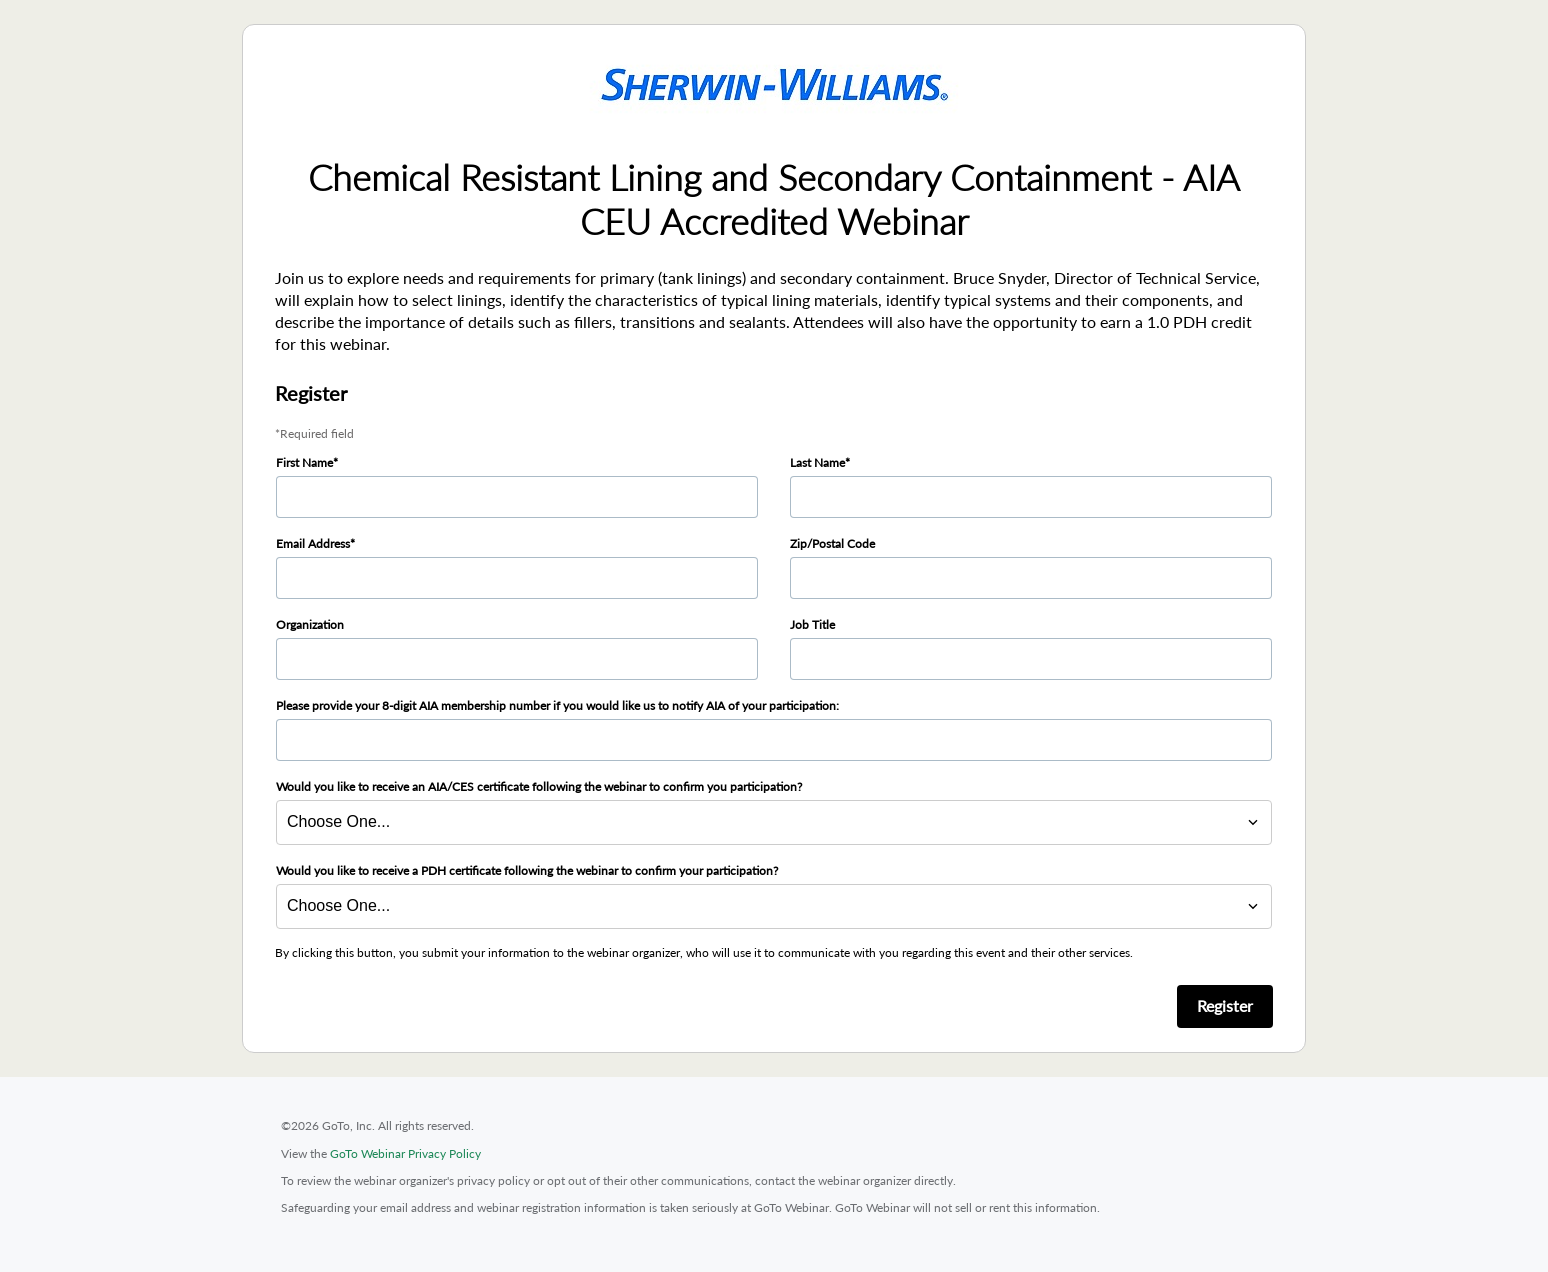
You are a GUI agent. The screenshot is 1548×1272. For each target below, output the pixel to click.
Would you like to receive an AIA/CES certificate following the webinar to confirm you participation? (539, 786)
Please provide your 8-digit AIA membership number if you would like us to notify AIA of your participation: (557, 705)
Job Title (812, 624)
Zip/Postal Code (832, 543)
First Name (304, 462)
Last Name (817, 462)
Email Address (313, 543)
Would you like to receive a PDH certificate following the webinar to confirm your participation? (527, 870)
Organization (310, 624)
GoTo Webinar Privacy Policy (405, 1153)
